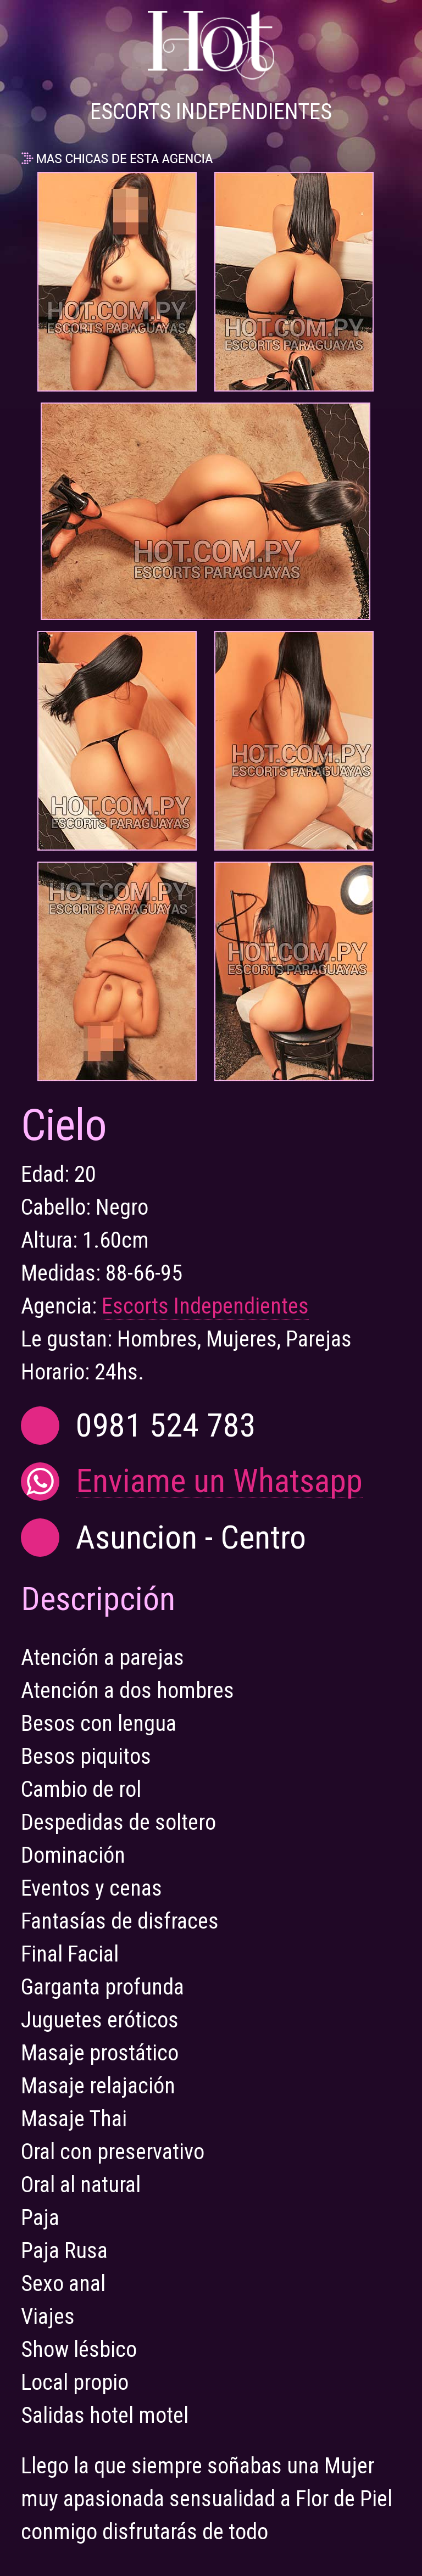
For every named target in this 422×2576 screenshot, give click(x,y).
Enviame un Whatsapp (219, 1481)
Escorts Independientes (205, 1306)
